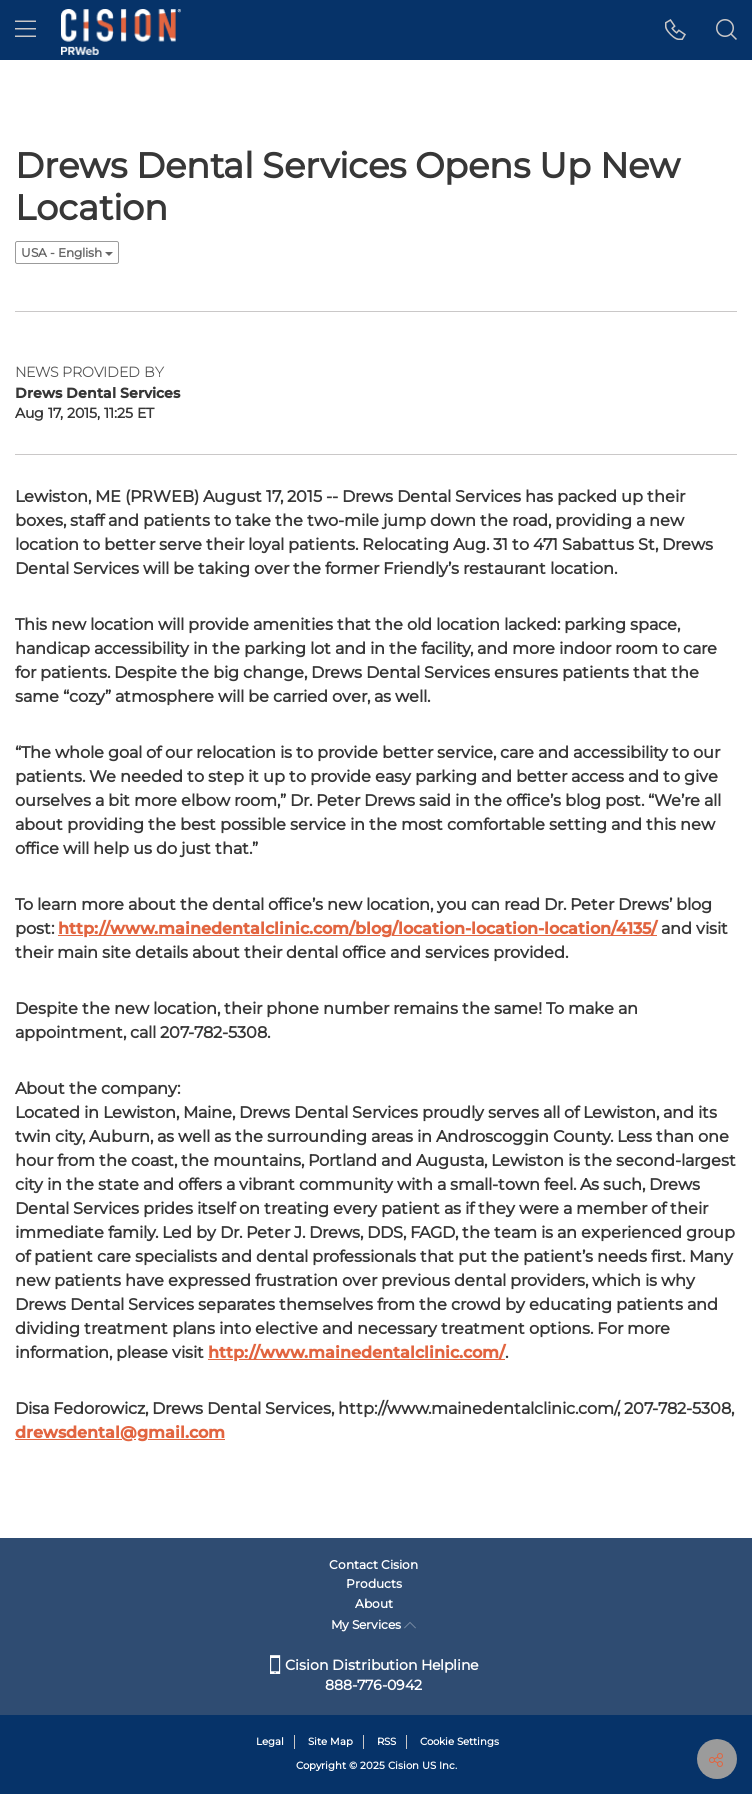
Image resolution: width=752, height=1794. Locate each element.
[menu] (25, 30)
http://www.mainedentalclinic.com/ (356, 1352)
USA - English (67, 252)
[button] (675, 30)
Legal (270, 1741)
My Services (373, 1624)
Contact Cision (373, 1564)
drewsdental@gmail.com (120, 1432)
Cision (403, 1765)
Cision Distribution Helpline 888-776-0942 (374, 1675)
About (374, 1603)
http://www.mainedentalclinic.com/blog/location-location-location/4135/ (357, 928)
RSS (386, 1741)
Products (374, 1583)
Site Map (330, 1741)
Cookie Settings (459, 1741)
